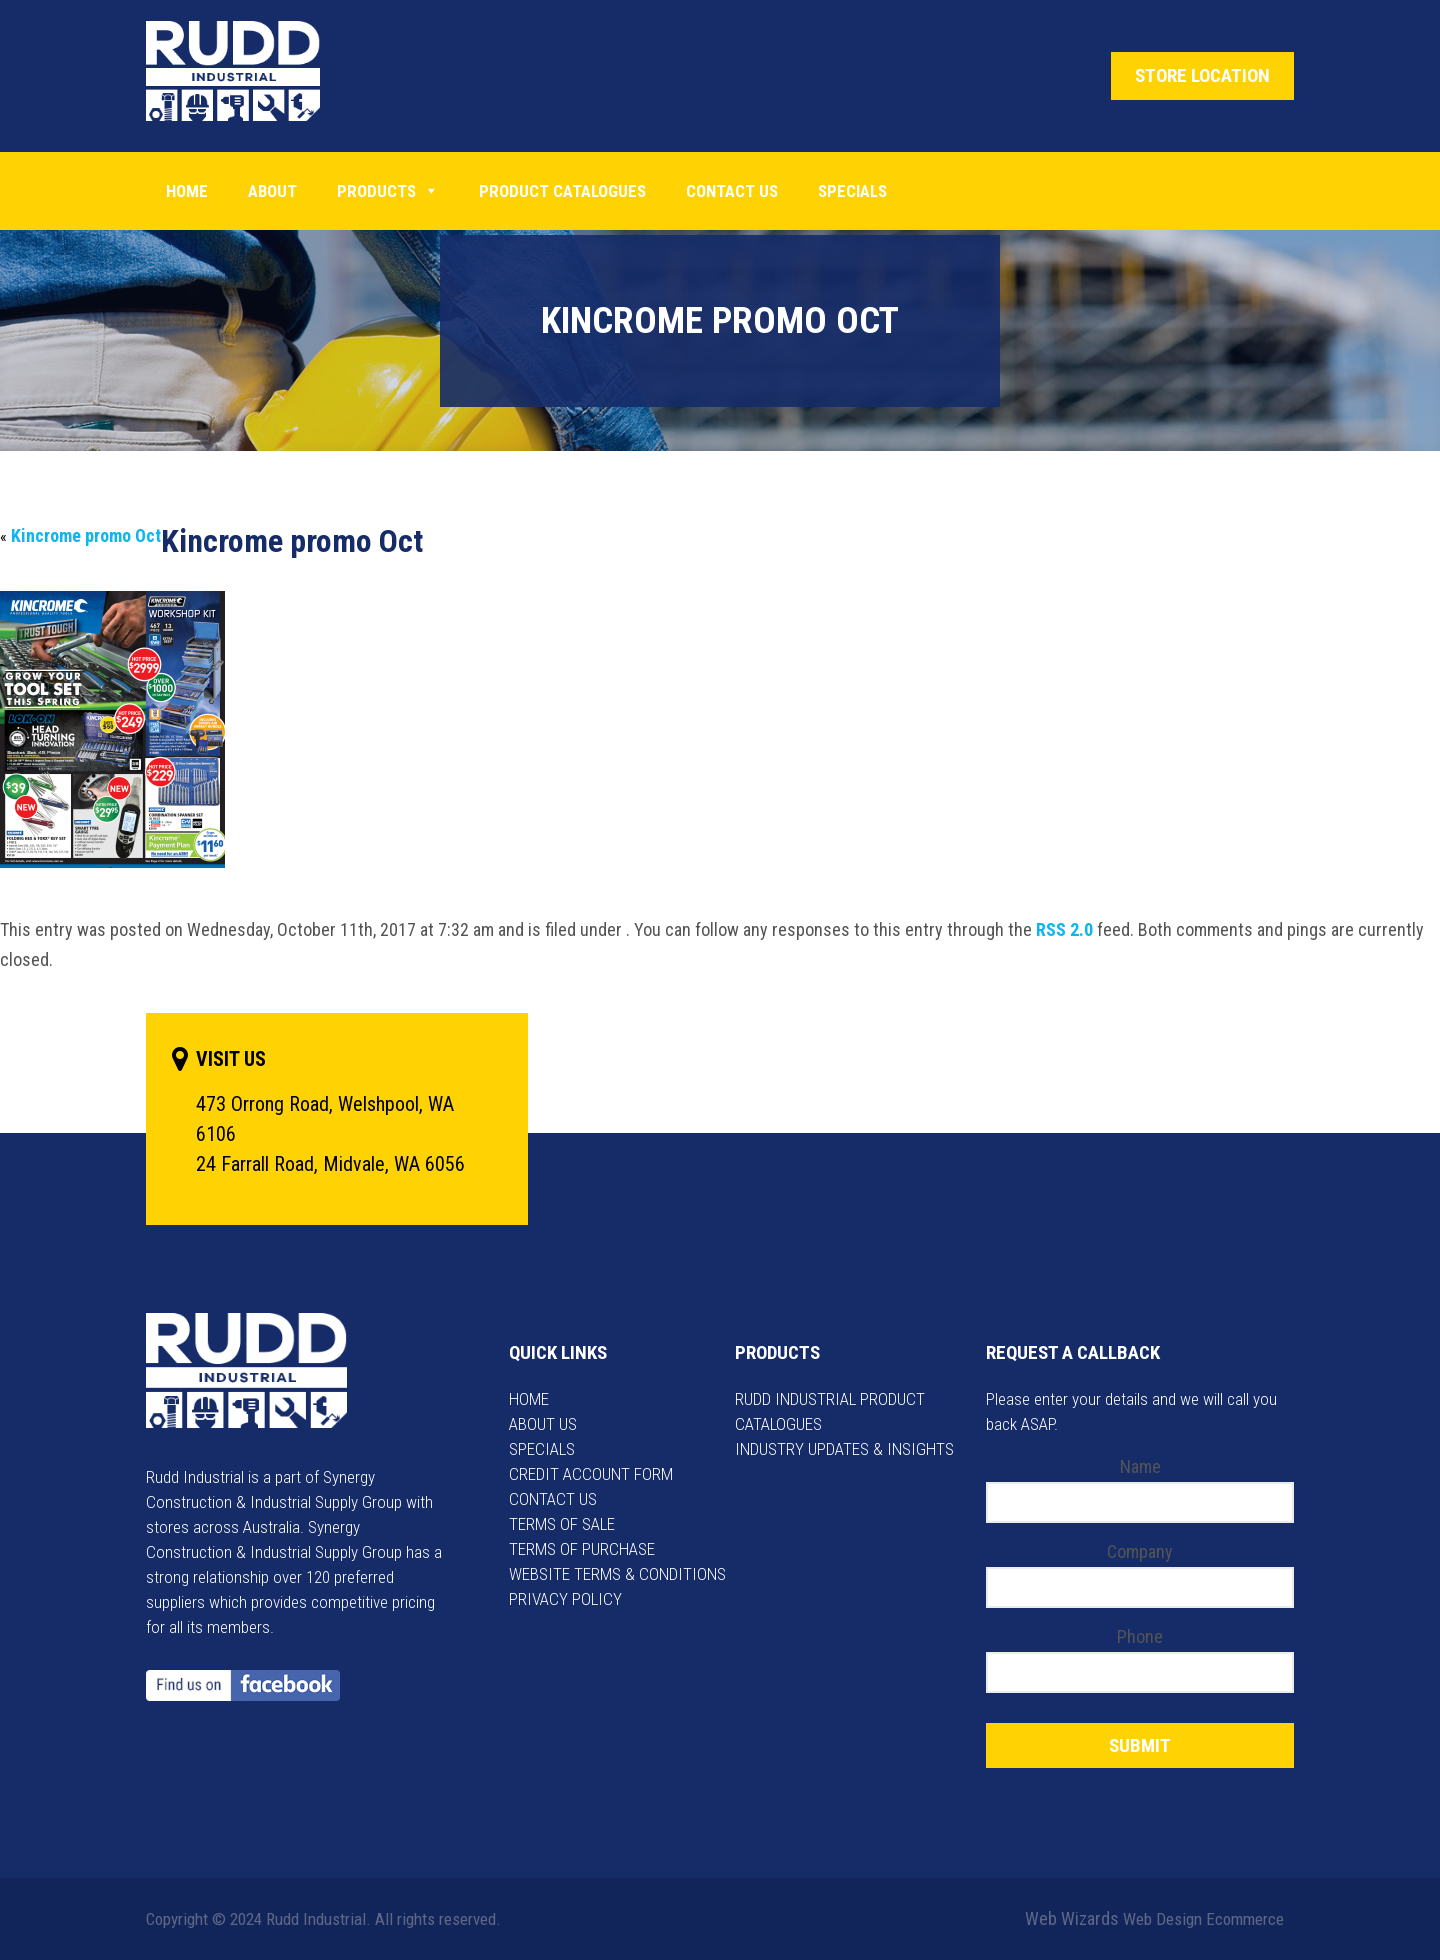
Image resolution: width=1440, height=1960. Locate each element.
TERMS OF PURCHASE (582, 1549)
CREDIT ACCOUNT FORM (591, 1474)
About (272, 191)
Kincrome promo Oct (86, 535)
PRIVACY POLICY (565, 1599)
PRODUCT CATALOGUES (562, 191)
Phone (1140, 1636)
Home (187, 191)
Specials (852, 191)
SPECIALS (542, 1449)
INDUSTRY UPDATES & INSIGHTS (844, 1449)
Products (388, 191)
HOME (529, 1399)
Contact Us (732, 191)
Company (1140, 1551)
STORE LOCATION (1202, 75)
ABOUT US (543, 1424)
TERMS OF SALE (562, 1524)
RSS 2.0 (1064, 929)
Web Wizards (1072, 1918)
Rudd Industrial (248, 71)
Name (1140, 1466)
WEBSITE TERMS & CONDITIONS (617, 1574)
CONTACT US (553, 1499)
